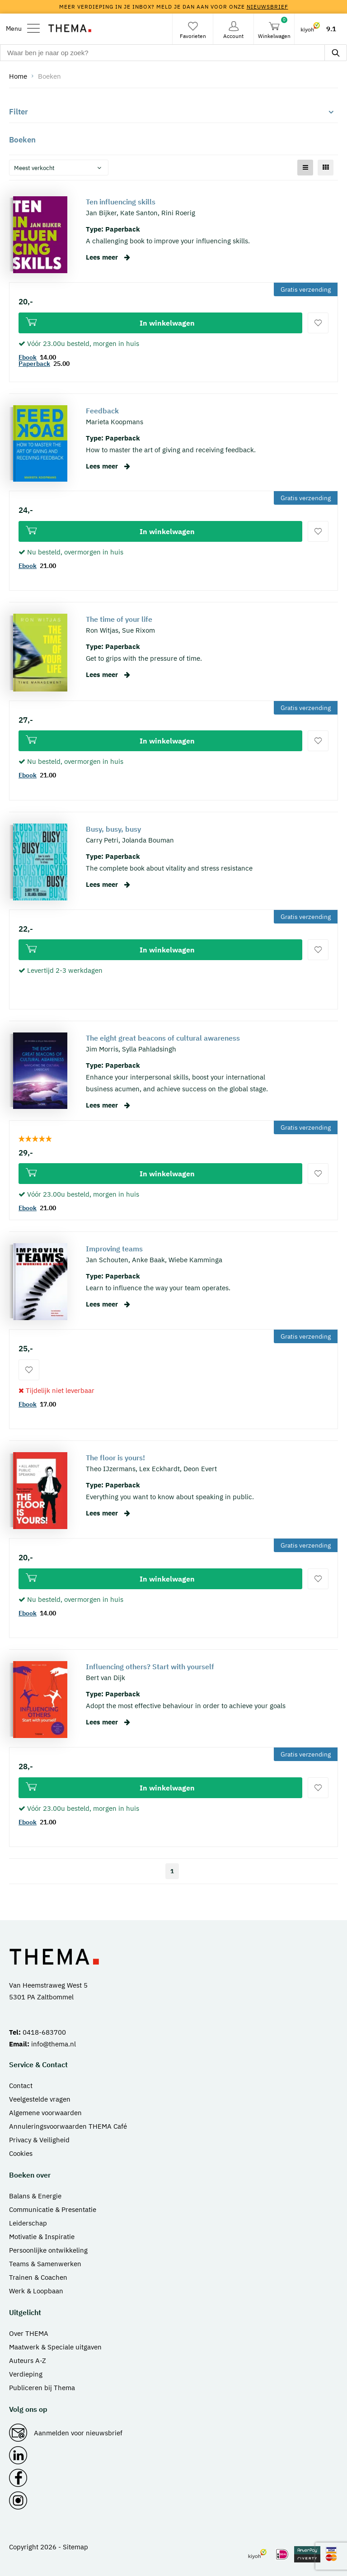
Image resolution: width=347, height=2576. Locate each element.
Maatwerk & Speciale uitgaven (55, 2347)
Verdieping (25, 2374)
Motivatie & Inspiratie (42, 2236)
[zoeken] (335, 52)
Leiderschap (28, 2223)
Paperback (34, 363)
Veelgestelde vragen (39, 2099)
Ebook (28, 357)
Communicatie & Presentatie (52, 2209)
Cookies (21, 2153)
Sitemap (75, 2547)
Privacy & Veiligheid (39, 2140)
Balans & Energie (35, 2196)
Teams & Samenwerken (45, 2263)
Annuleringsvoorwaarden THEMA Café (68, 2126)
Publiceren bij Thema (42, 2387)
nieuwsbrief (267, 6)
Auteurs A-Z (27, 2360)
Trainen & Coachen (38, 2277)
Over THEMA (28, 2333)
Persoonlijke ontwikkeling (48, 2250)
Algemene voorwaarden (45, 2112)
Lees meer (108, 257)
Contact (21, 2085)
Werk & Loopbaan (36, 2291)
